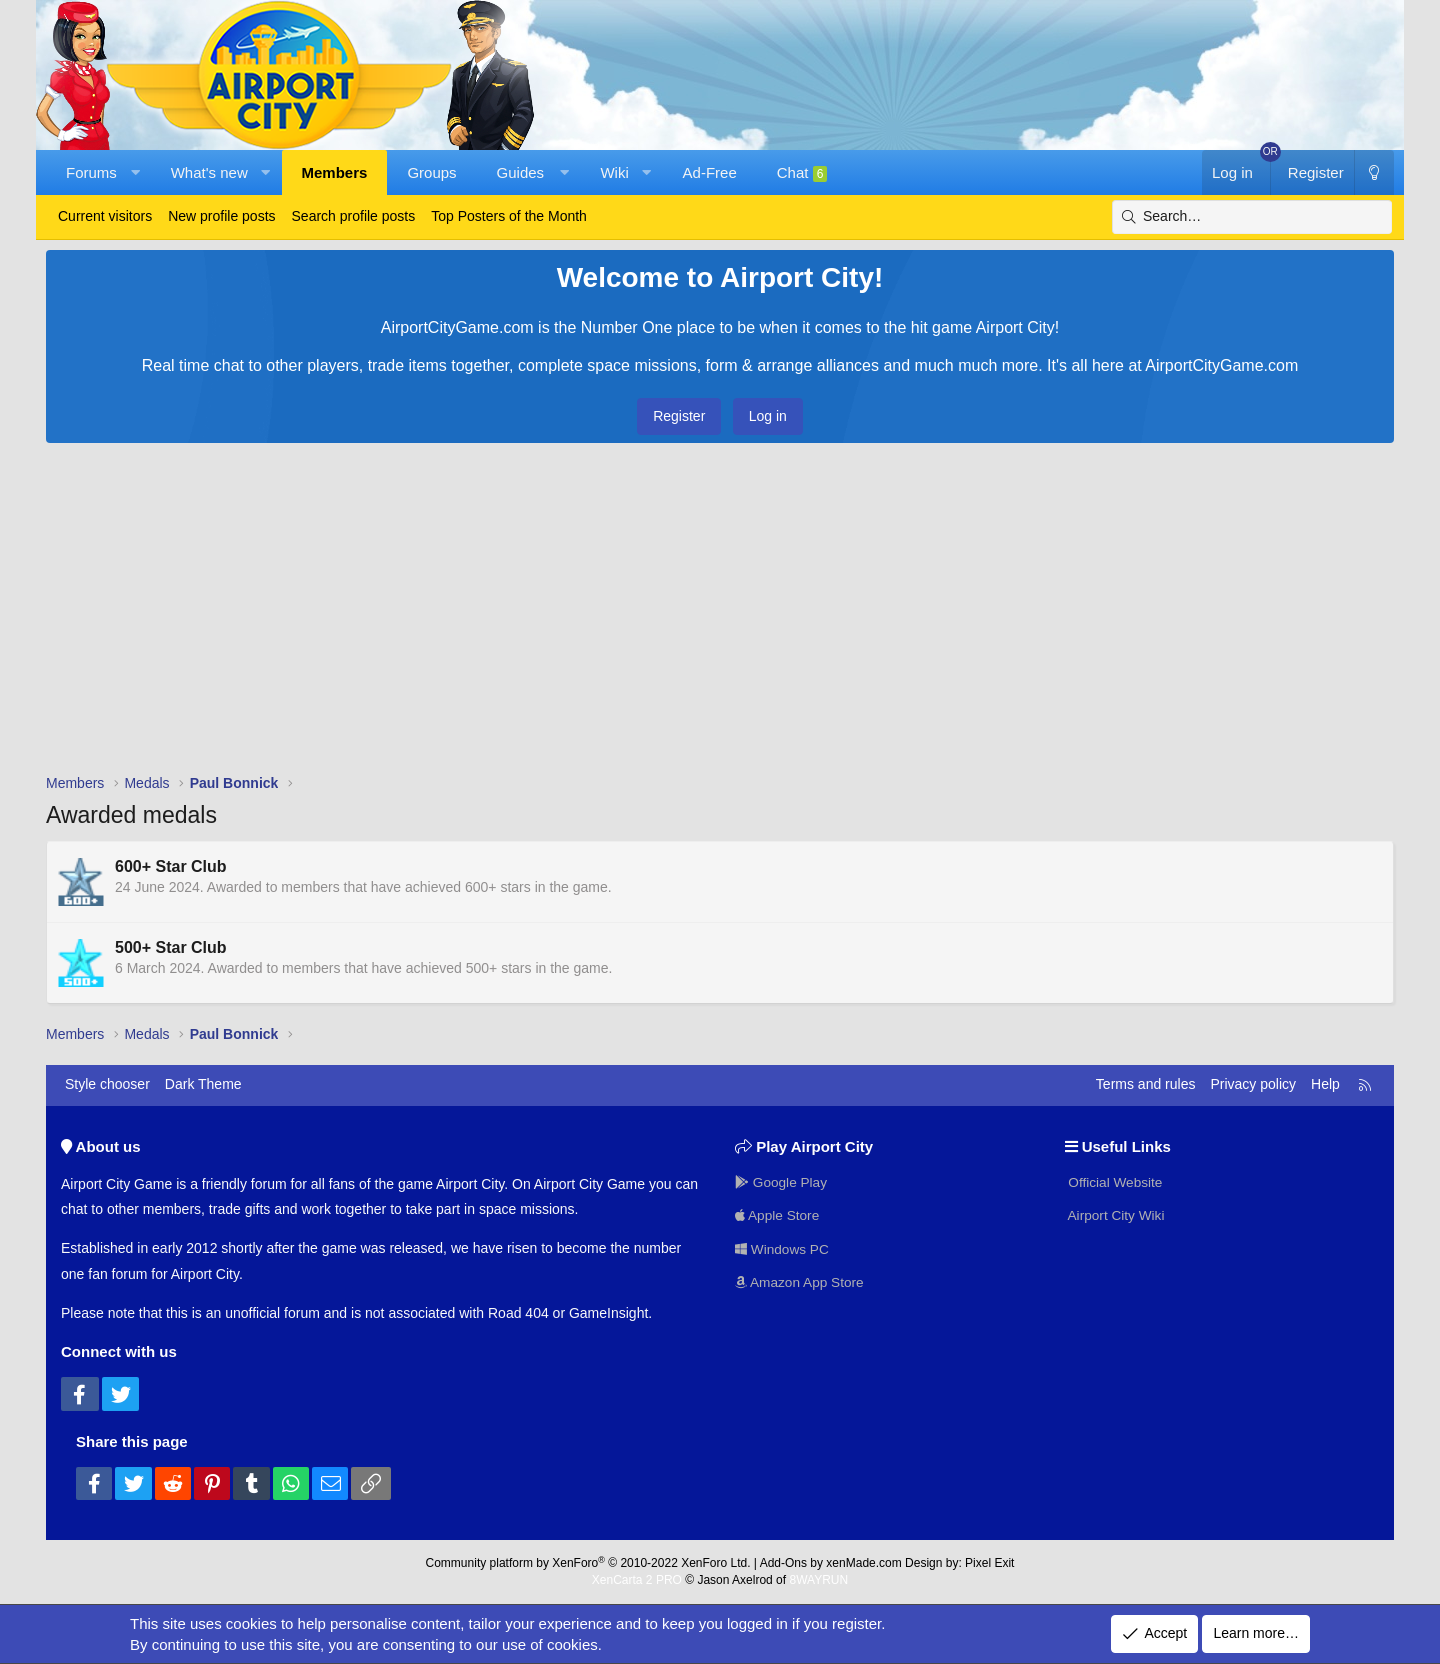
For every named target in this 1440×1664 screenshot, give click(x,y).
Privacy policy (1253, 1084)
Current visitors (105, 216)
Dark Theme (203, 1084)
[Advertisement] (720, 613)
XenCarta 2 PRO (637, 1580)
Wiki (614, 172)
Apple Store (778, 1215)
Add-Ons (783, 1563)
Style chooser (107, 1084)
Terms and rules (1146, 1084)
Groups (431, 172)
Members (335, 172)
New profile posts (221, 216)
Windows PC (783, 1248)
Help (1325, 1084)
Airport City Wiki (1116, 1215)
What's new (209, 172)
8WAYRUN (818, 1580)
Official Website (1115, 1181)
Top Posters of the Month (509, 216)
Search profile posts (354, 216)
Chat (802, 173)
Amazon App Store (801, 1282)
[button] (134, 172)
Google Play (782, 1181)
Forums (91, 172)
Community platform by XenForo (588, 1563)
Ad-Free (710, 172)
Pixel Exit (989, 1563)
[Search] (1252, 217)
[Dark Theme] (1374, 172)
